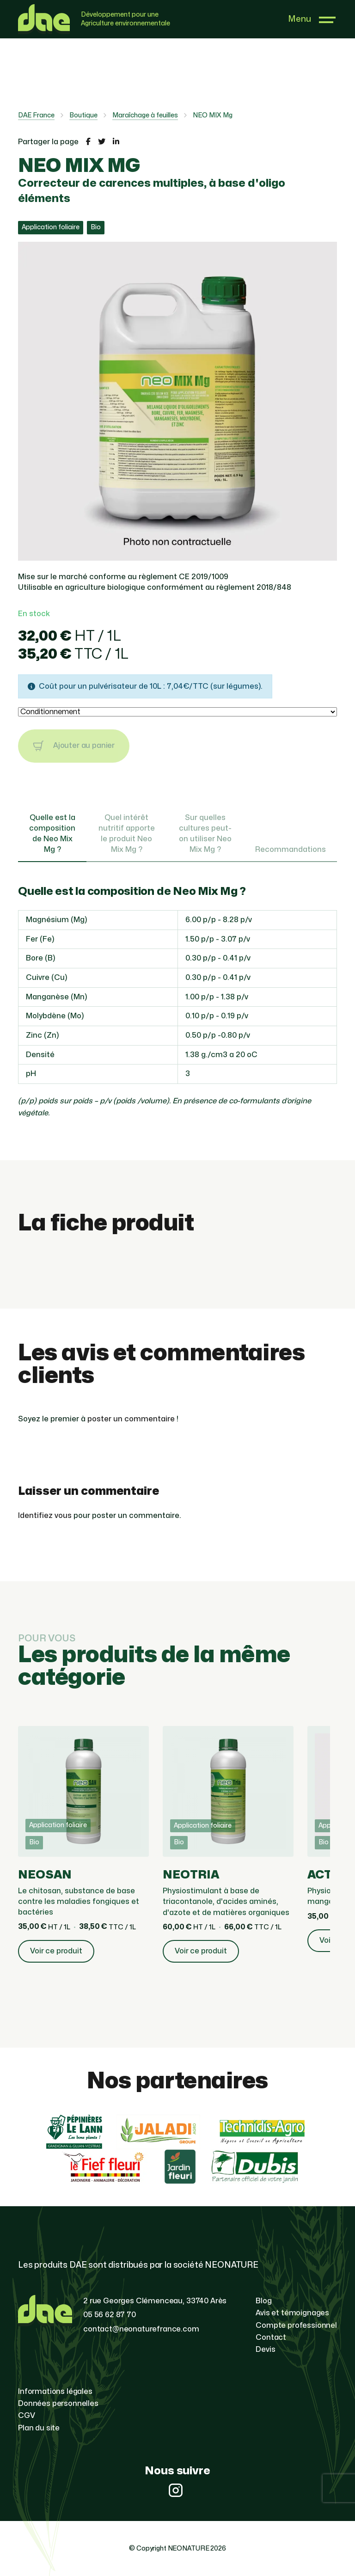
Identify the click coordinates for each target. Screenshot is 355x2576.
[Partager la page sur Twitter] (101, 142)
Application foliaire (51, 227)
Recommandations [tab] (290, 849)
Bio (96, 227)
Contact (271, 2337)
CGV (26, 2415)
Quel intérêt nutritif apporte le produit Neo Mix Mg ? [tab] (126, 834)
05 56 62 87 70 (109, 2315)
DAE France (36, 115)
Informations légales (55, 2391)
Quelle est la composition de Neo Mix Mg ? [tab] (52, 834)
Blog (263, 2301)
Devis (265, 2349)
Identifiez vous (45, 1515)
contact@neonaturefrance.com (141, 2329)
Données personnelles (58, 2403)
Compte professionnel (296, 2325)
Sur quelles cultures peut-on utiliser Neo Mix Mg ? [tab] (205, 834)
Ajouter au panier (74, 746)
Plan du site (39, 2428)
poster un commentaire (131, 1419)
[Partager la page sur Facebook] (88, 142)
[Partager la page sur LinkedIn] (116, 142)
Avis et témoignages (292, 2313)
